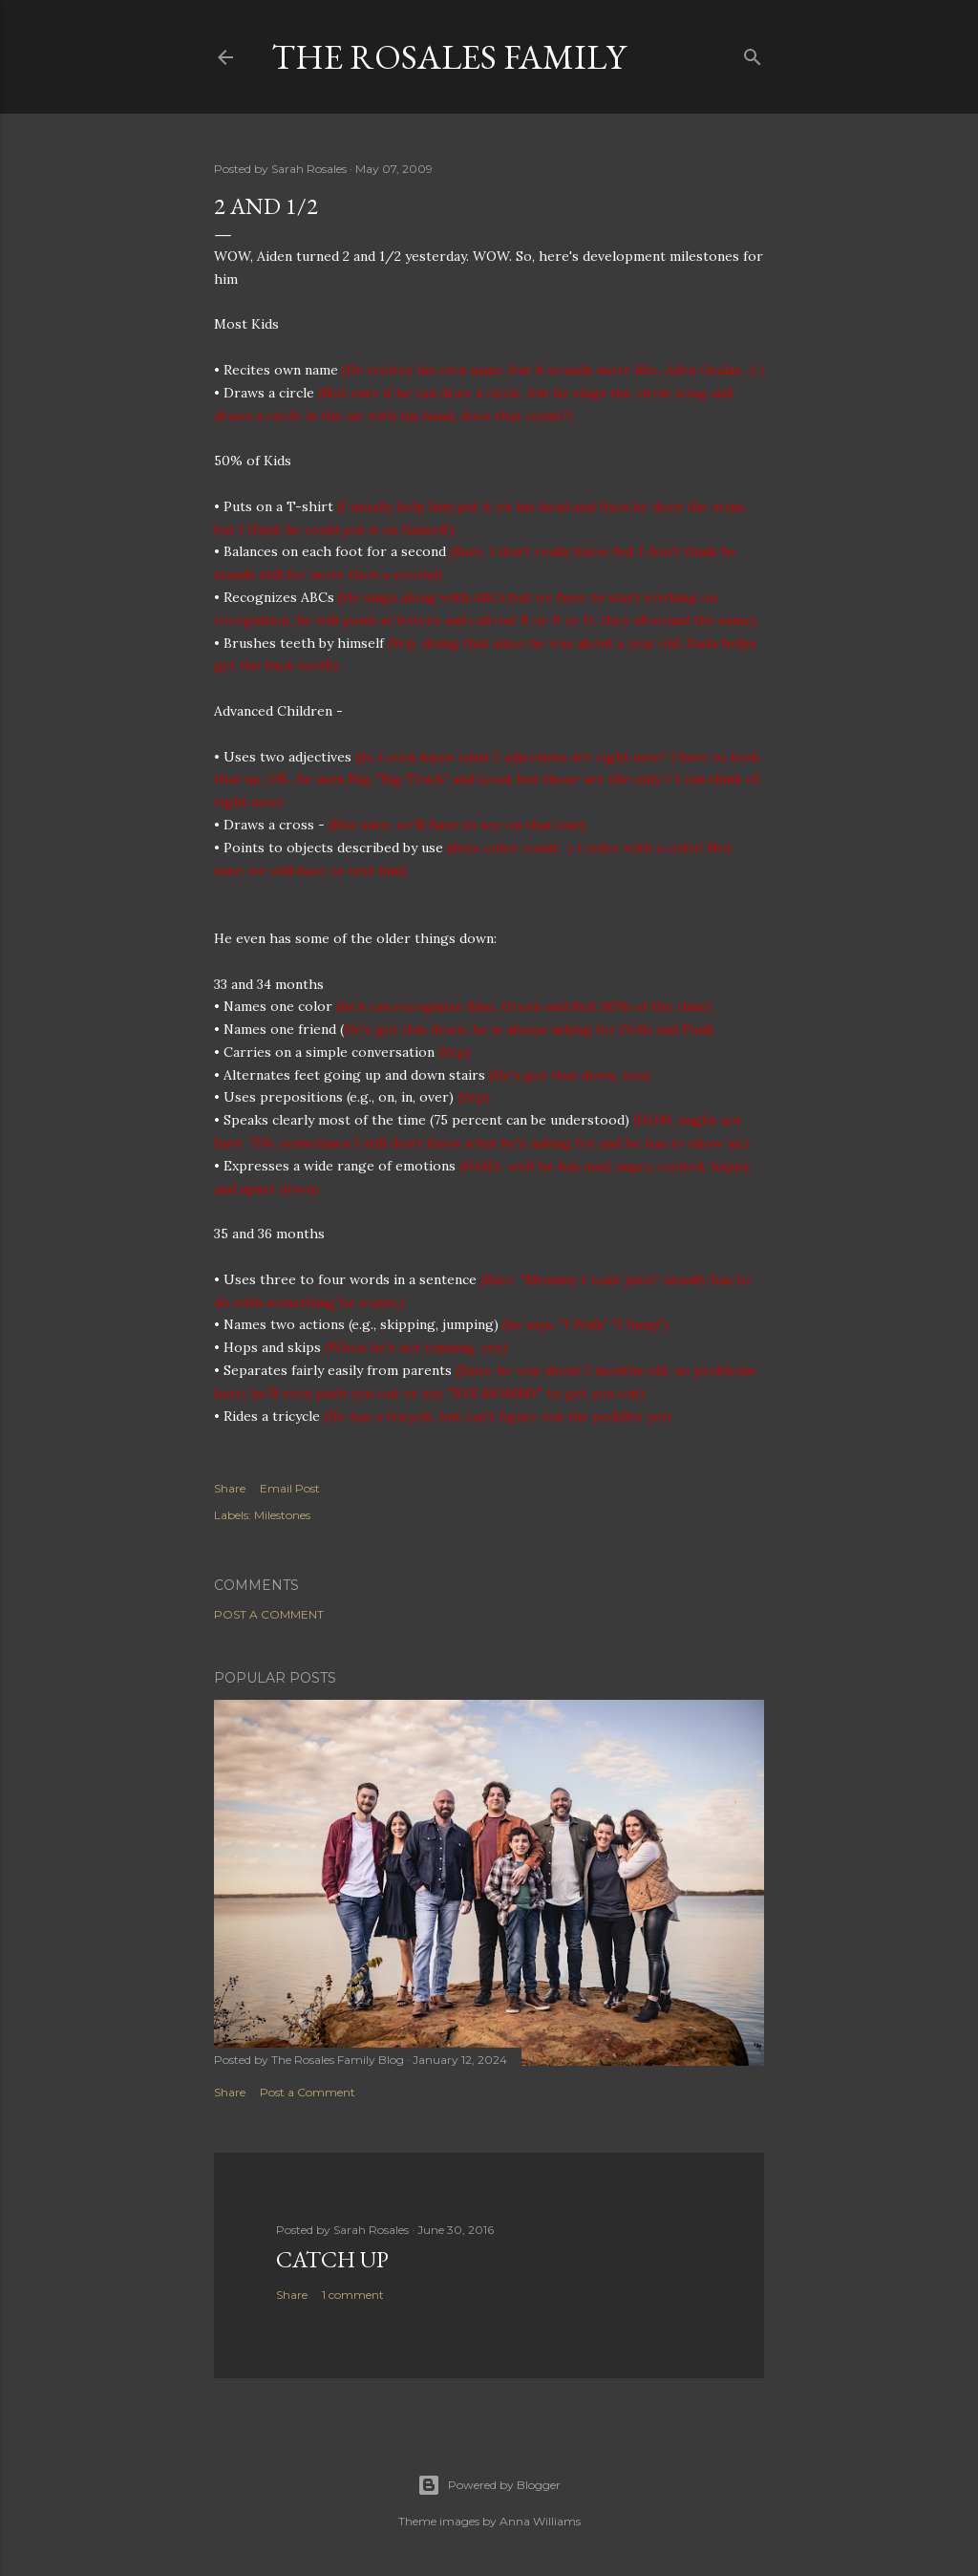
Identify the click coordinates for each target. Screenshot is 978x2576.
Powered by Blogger (489, 2485)
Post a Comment (269, 1614)
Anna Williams (540, 2521)
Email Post (290, 1488)
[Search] (752, 53)
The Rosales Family (448, 56)
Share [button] (229, 1488)
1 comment (353, 2294)
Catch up (332, 2259)
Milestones (282, 1515)
